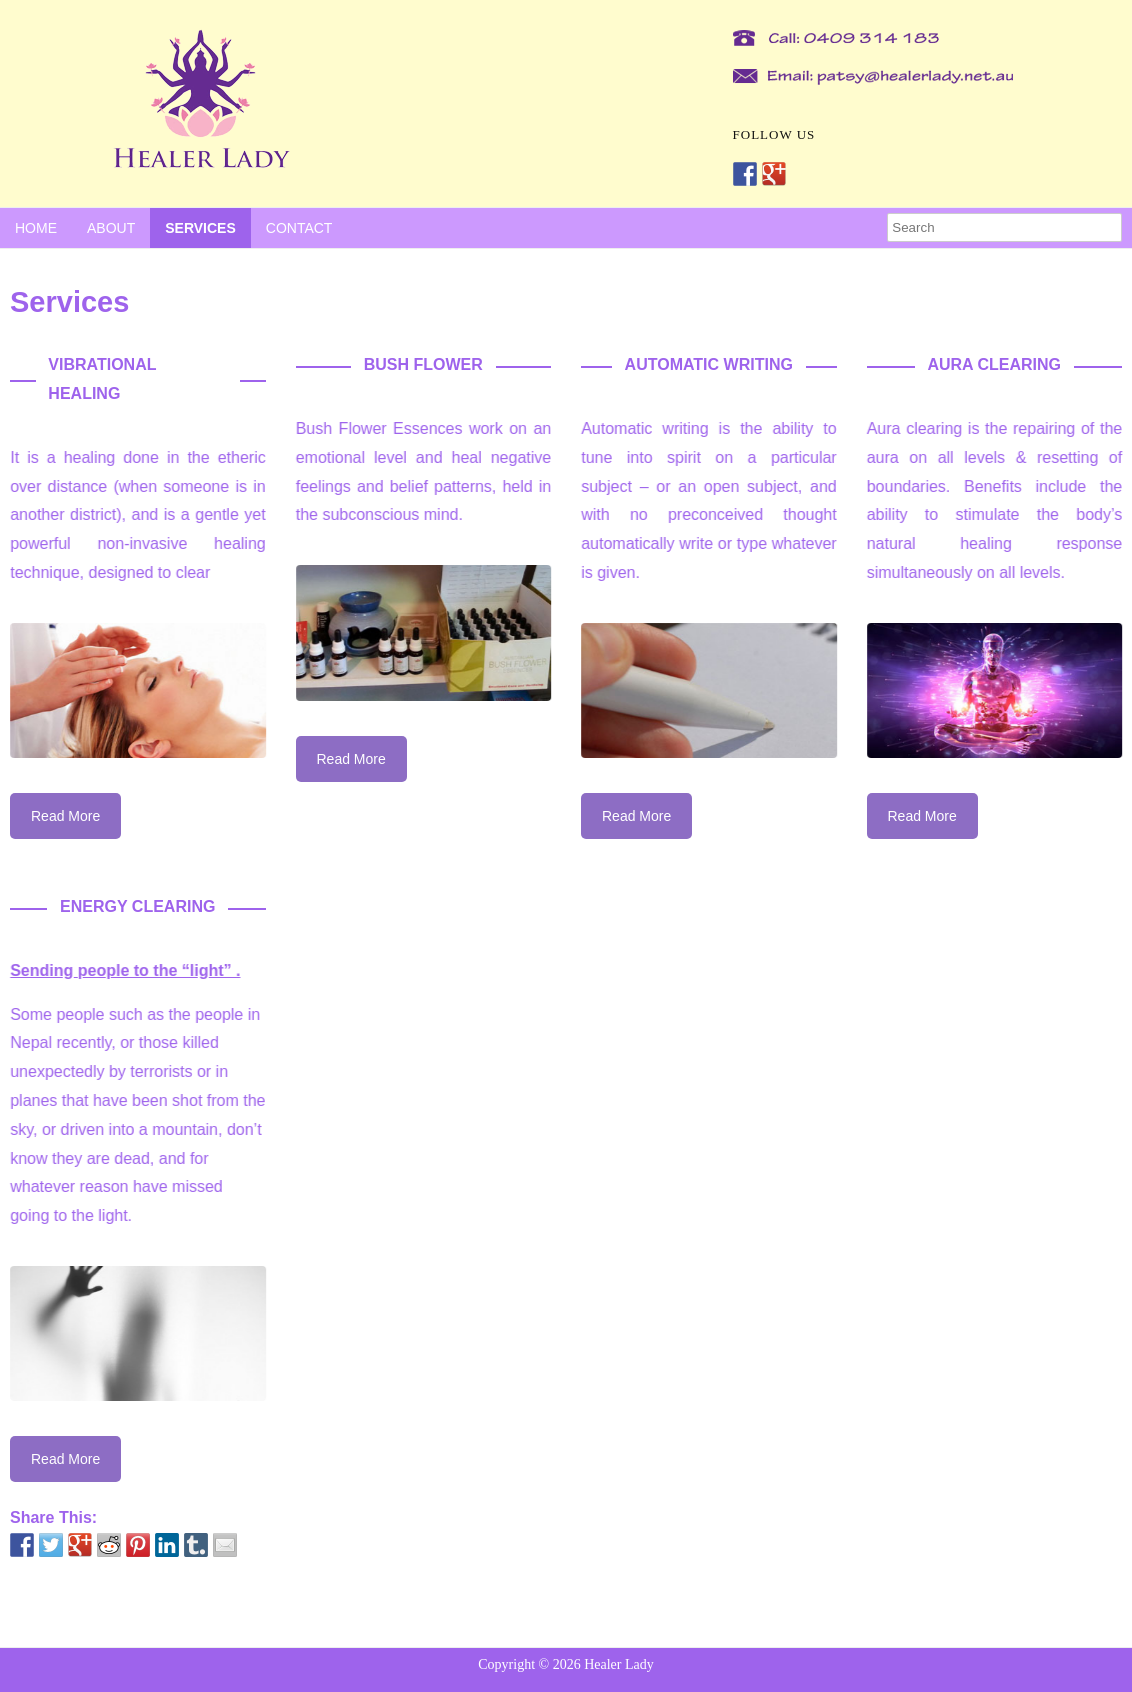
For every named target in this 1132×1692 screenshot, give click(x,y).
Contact (299, 228)
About (111, 228)
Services (200, 228)
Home (36, 228)
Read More (65, 816)
